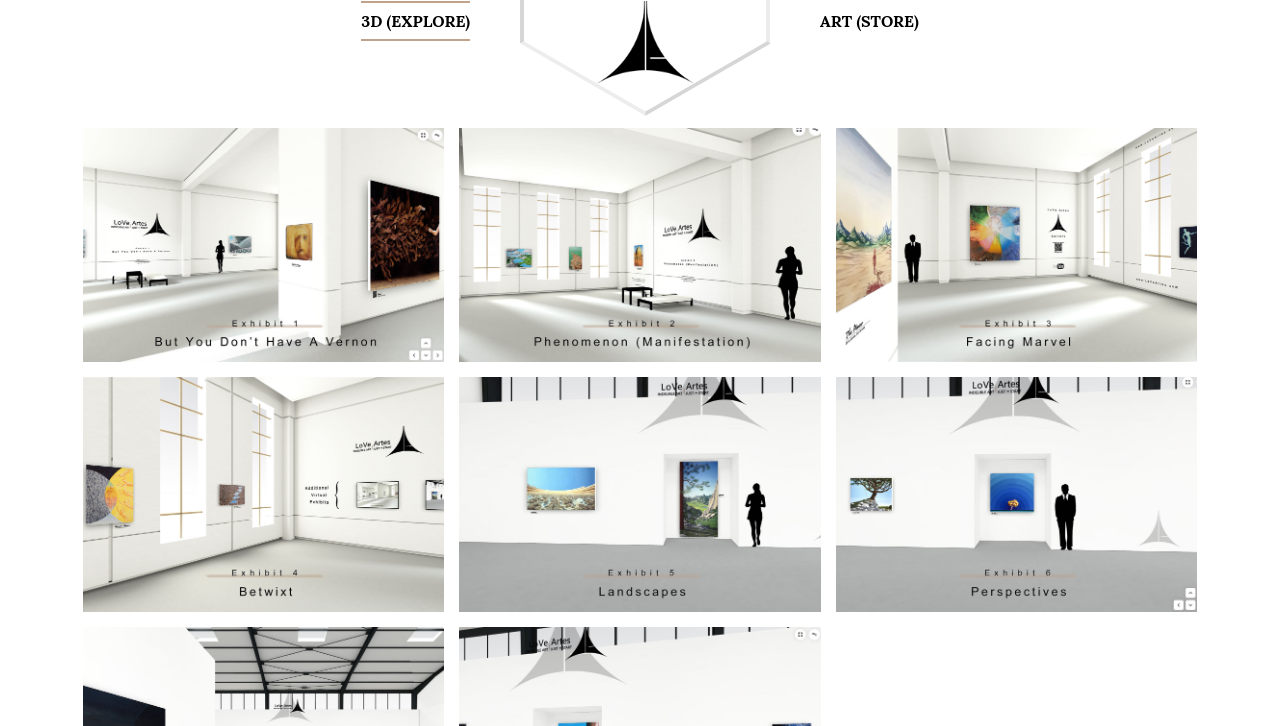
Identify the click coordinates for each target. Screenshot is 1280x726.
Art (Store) (869, 21)
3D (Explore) (415, 21)
